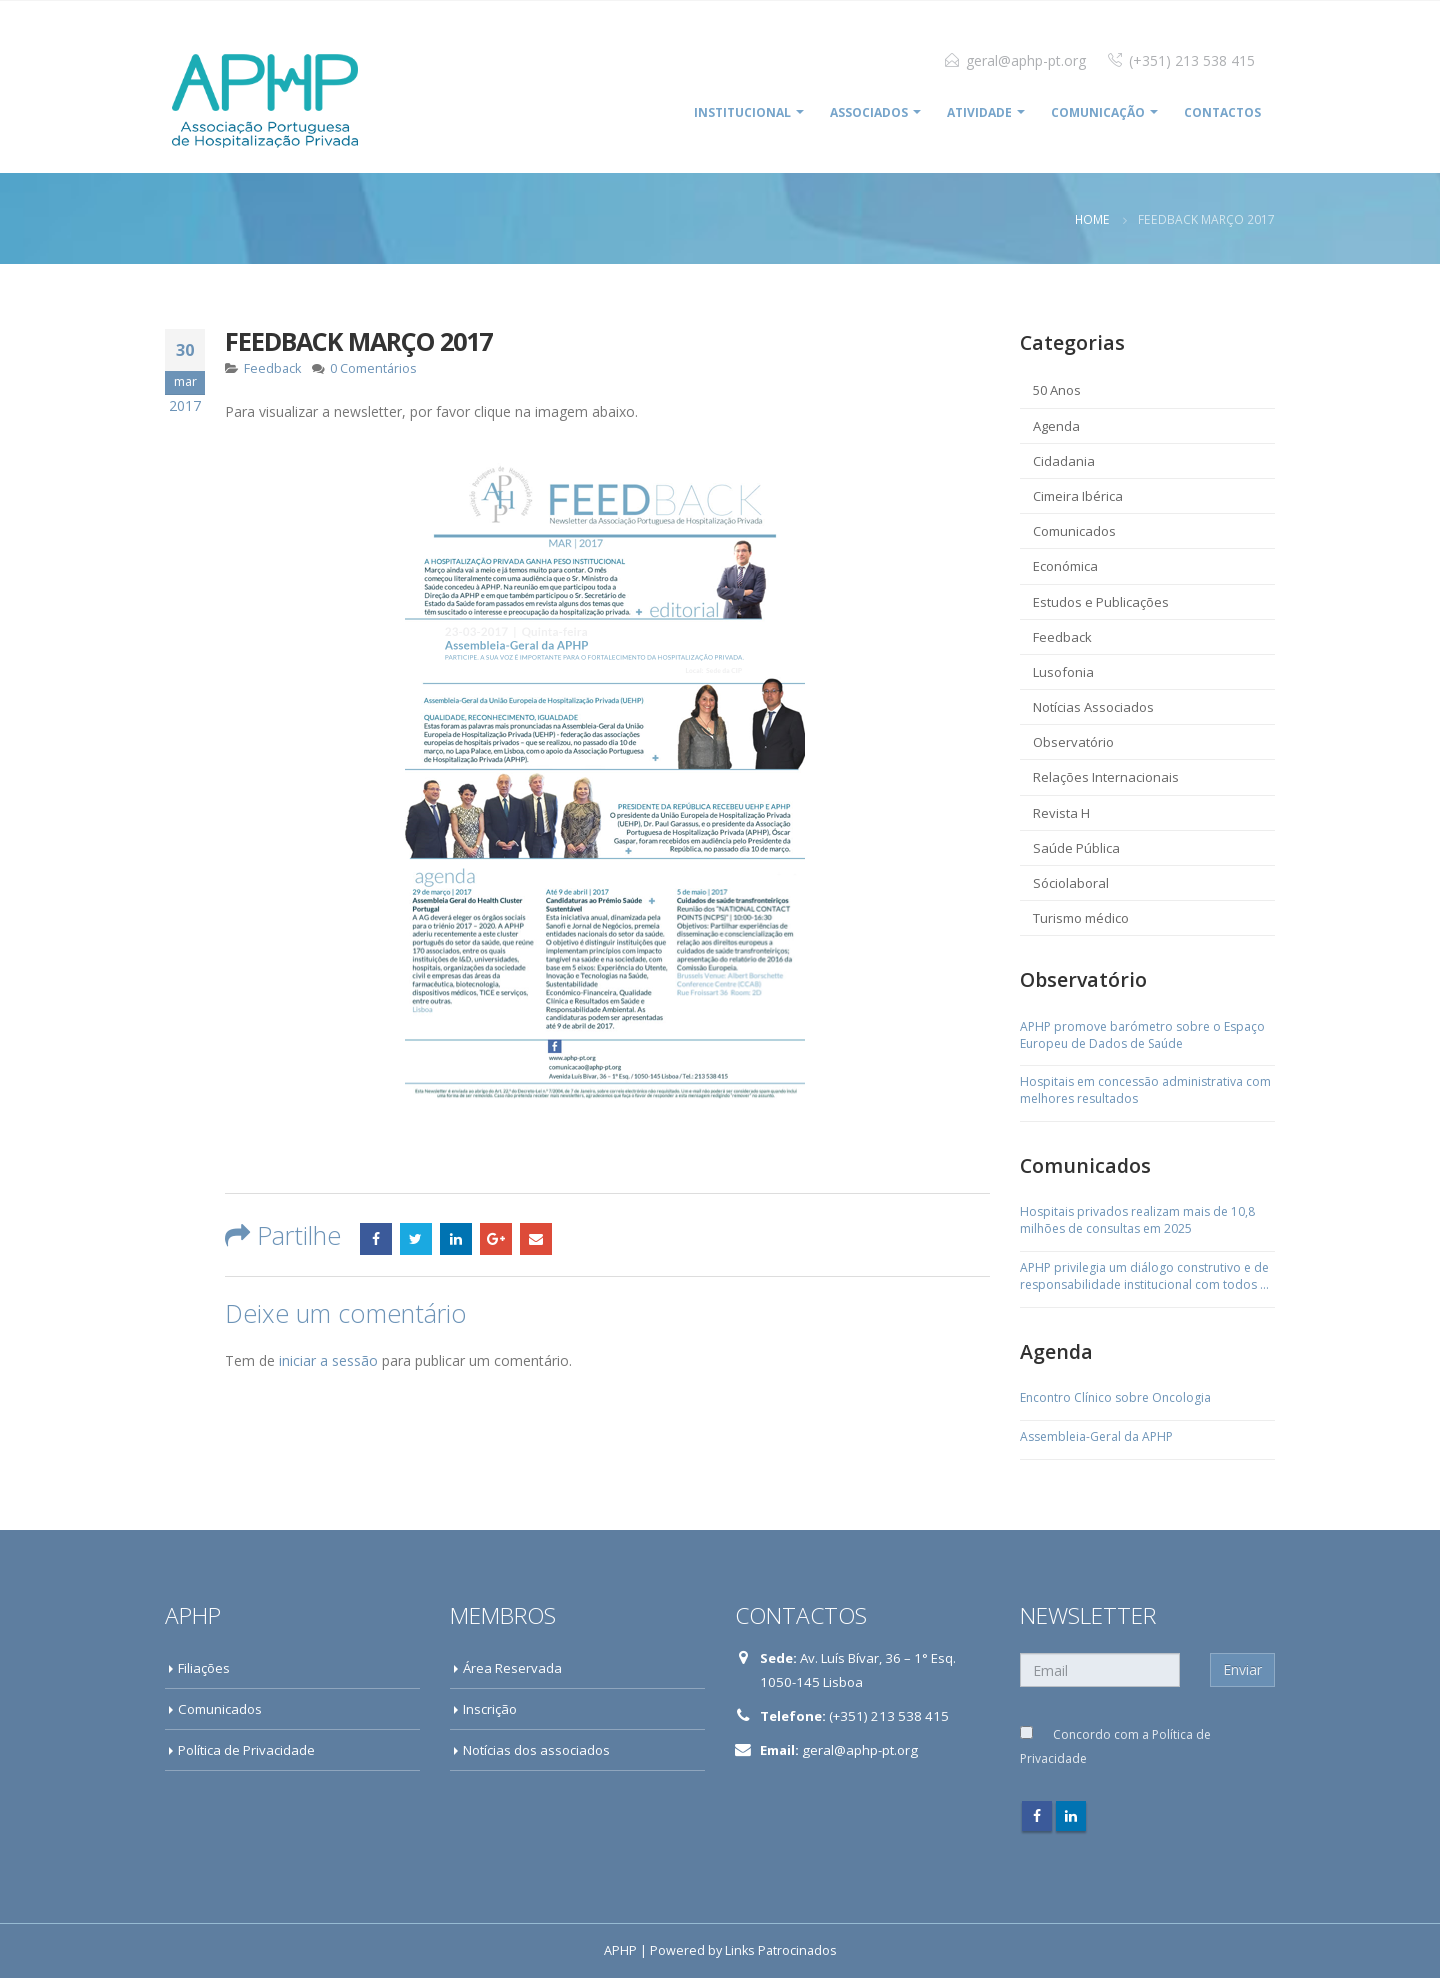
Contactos (1222, 112)
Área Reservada (512, 1668)
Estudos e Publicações (1101, 602)
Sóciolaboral (1071, 883)
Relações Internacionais (1106, 777)
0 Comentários (373, 368)
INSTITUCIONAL (742, 112)
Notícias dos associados (536, 1750)
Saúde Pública (1076, 848)
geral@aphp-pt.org (1026, 60)
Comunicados (1074, 531)
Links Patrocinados (781, 1950)
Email (536, 1239)
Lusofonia (1063, 672)
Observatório (1073, 742)
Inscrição (490, 1709)
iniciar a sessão (328, 1360)
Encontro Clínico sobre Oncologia (1115, 1398)
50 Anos (1057, 390)
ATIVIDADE (979, 112)
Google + (496, 1239)
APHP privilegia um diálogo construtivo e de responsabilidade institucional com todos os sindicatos (1147, 1277)
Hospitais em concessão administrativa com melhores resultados (1145, 1090)
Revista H (1061, 813)
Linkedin (1071, 1816)
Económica (1065, 566)
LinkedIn (456, 1239)
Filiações (204, 1668)
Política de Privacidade (246, 1750)
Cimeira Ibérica (1078, 496)
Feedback (272, 368)
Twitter (416, 1239)
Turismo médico (1081, 918)
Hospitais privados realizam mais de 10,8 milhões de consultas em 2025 (1137, 1220)
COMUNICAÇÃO (1098, 112)
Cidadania (1064, 461)
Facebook (376, 1239)
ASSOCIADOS (869, 112)
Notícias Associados (1093, 707)
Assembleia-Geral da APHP (1096, 1437)
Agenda (1056, 426)
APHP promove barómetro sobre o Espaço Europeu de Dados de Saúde (1142, 1035)
